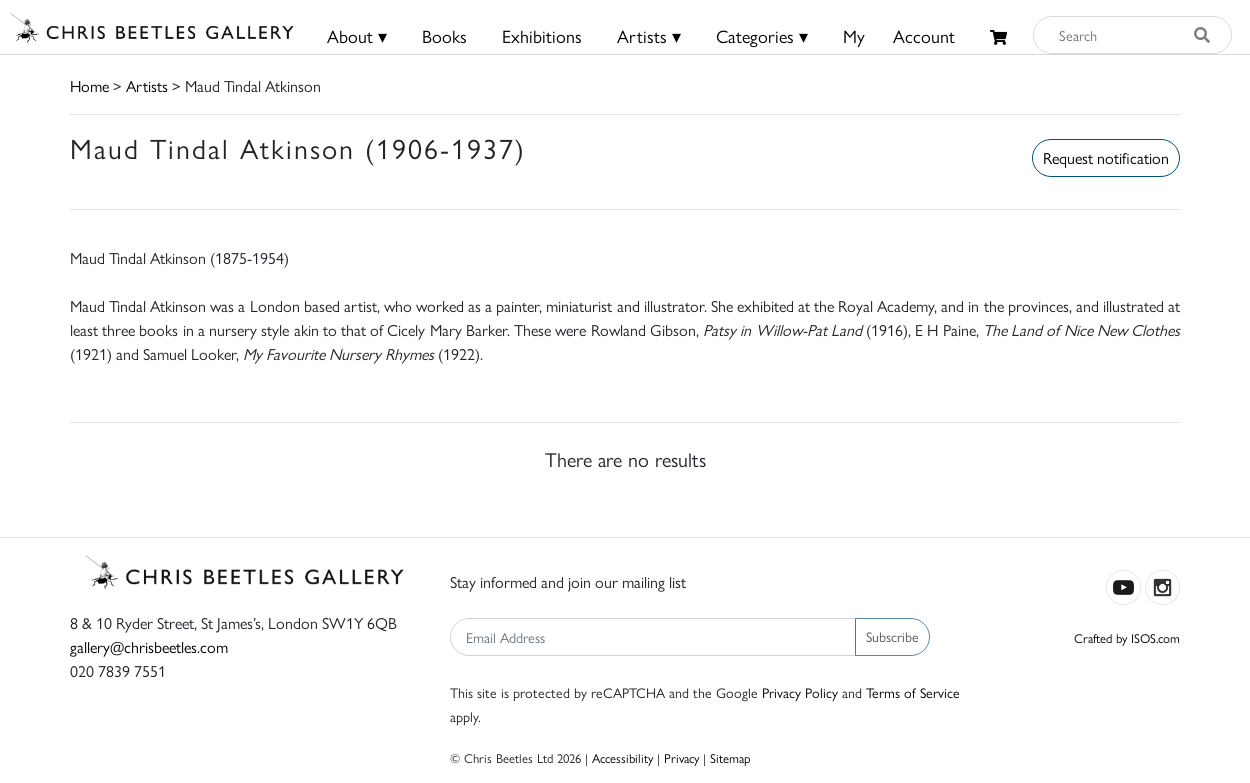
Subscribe (892, 636)
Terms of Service (913, 692)
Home (89, 85)
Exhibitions (542, 35)
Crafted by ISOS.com (1127, 637)
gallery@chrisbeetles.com (149, 646)
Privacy (681, 757)
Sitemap (730, 757)
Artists (147, 85)
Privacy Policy (800, 692)
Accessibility (622, 757)
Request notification (1106, 157)
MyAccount (899, 35)
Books (444, 35)
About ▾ (357, 35)
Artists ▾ (649, 35)
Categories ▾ (762, 35)
